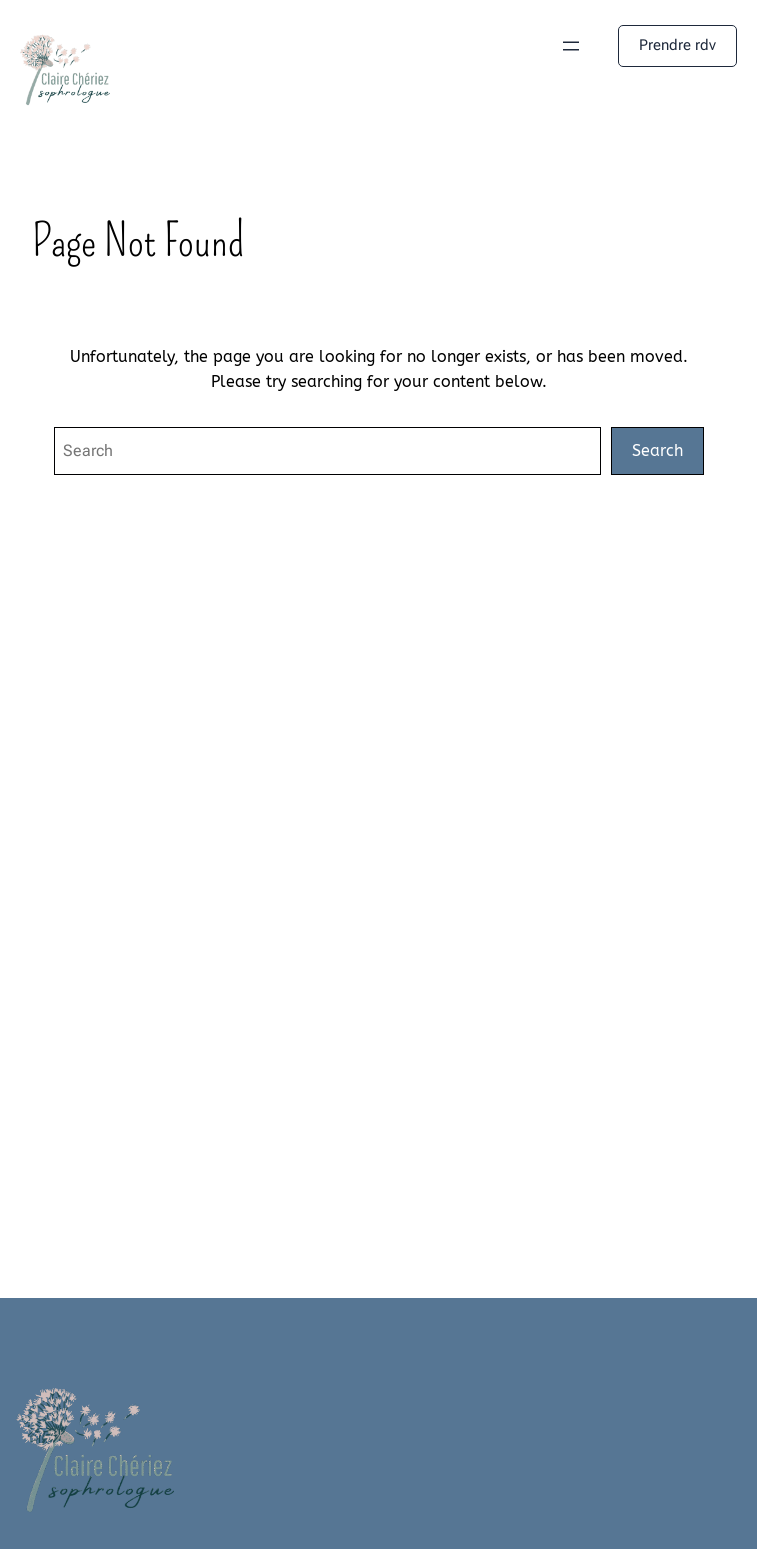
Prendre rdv (677, 45)
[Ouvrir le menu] (571, 46)
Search (657, 450)
